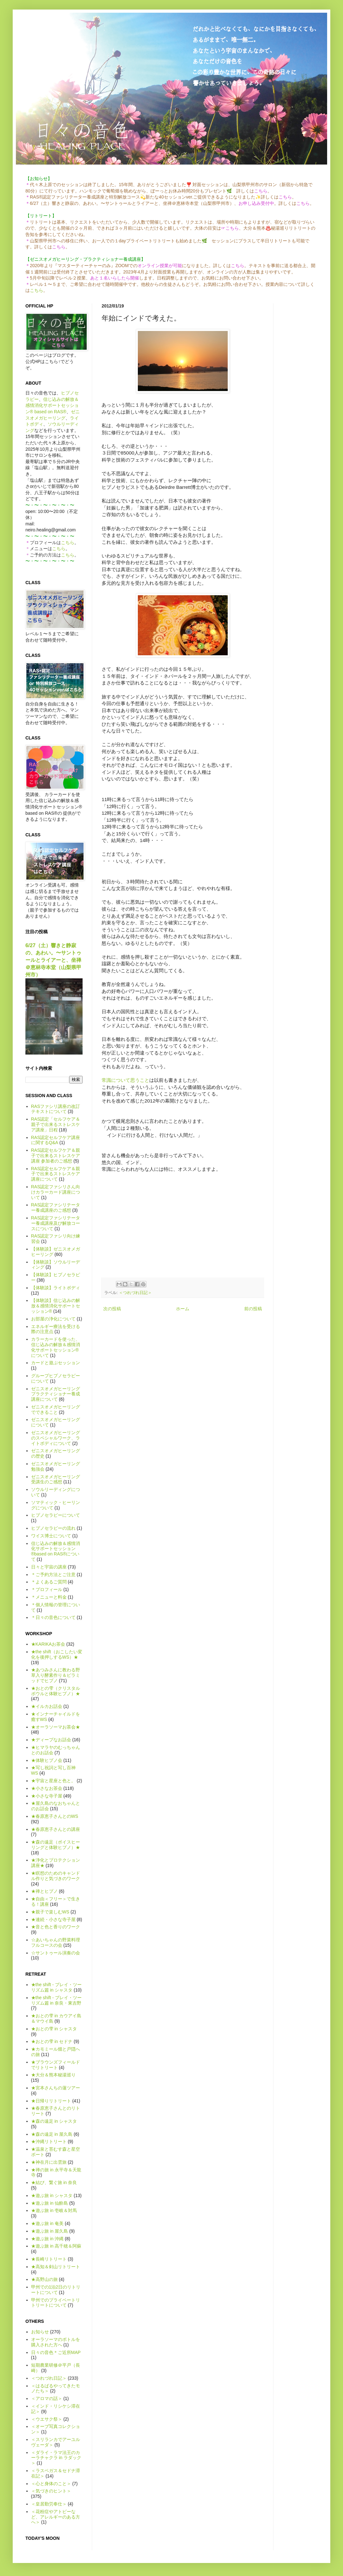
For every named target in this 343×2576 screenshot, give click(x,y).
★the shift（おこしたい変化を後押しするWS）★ (56, 1654)
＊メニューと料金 (49, 1597)
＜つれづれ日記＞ (135, 1293)
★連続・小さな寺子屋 (53, 1919)
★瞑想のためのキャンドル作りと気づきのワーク (55, 1876)
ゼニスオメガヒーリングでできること (55, 1409)
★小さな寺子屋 (46, 1795)
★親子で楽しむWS (50, 1911)
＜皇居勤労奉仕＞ (49, 2503)
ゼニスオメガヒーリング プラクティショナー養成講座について (55, 1394)
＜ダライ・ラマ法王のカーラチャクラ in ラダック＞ (56, 2458)
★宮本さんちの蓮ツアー (55, 2087)
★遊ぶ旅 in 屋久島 (49, 2231)
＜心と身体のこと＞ (51, 2483)
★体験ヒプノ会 (46, 1760)
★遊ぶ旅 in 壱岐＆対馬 (54, 2210)
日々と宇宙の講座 (49, 1566)
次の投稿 (112, 1308)
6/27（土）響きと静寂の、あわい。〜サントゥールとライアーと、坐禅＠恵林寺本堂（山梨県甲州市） (53, 959)
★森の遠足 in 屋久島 (52, 2134)
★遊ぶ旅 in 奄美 (47, 2223)
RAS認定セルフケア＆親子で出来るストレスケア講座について (55, 1174)
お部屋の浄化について (53, 1318)
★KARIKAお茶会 (48, 1644)
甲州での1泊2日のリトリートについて (56, 2289)
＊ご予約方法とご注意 (53, 1574)
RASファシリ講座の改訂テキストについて (55, 1109)
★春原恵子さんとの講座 (55, 1829)
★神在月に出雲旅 (49, 2162)
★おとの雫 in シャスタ (54, 2028)
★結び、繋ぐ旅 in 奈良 (54, 2182)
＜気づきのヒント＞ (51, 2490)
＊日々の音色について (53, 1617)
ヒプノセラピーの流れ (53, 1528)
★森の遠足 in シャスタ (54, 2121)
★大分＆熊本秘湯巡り (53, 2074)
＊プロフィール (46, 1589)
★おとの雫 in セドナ (52, 2041)
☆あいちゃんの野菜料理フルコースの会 (55, 1942)
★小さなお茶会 (46, 1788)
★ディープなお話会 (51, 1739)
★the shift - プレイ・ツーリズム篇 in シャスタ (56, 1987)
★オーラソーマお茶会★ (55, 1727)
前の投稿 (253, 1308)
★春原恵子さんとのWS (54, 1816)
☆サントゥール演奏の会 (55, 1952)
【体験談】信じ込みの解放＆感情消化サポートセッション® (55, 1306)
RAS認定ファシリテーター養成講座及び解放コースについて (55, 1223)
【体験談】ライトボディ (55, 1287)
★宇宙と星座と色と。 (53, 1780)
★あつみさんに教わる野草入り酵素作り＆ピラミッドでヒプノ (55, 1675)
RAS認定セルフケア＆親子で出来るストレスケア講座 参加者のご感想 (55, 1155)
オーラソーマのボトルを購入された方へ (55, 2342)
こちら (36, 290)
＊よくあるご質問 (49, 1581)
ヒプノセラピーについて (55, 1515)
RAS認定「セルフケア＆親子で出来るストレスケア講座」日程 (55, 1124)
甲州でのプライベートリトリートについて (55, 2302)
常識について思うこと (125, 1080)
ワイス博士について (51, 1535)
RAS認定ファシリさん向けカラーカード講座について (55, 1192)
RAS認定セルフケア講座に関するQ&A (55, 1140)
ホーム (182, 1308)
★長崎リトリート (49, 2259)
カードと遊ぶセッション (55, 1362)
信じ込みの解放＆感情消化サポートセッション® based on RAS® (52, 405)
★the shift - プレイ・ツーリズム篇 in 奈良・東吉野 (56, 2000)
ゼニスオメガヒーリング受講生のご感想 (55, 1479)
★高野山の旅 (44, 2279)
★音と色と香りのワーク (55, 1926)
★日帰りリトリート (51, 2100)
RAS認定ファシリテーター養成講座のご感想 (55, 1207)
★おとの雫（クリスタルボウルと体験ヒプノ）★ (55, 1691)
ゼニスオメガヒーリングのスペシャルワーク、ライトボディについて (55, 1438)
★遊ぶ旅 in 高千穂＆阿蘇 (56, 2246)
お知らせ (40, 2331)
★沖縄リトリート (49, 2141)
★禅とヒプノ (44, 1891)
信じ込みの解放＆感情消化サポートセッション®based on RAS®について (55, 1551)
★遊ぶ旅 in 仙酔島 (49, 2203)
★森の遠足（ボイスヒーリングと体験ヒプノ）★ (55, 1844)
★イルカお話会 (46, 1706)
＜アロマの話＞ (46, 2398)
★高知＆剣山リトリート (55, 2266)
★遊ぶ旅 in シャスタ (52, 2195)
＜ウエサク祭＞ (46, 2419)
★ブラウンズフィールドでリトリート (55, 2065)
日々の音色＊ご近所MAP (56, 2352)
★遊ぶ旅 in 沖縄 (47, 2238)
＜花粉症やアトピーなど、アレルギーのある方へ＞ (55, 2517)
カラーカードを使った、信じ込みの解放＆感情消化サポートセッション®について (55, 1347)
